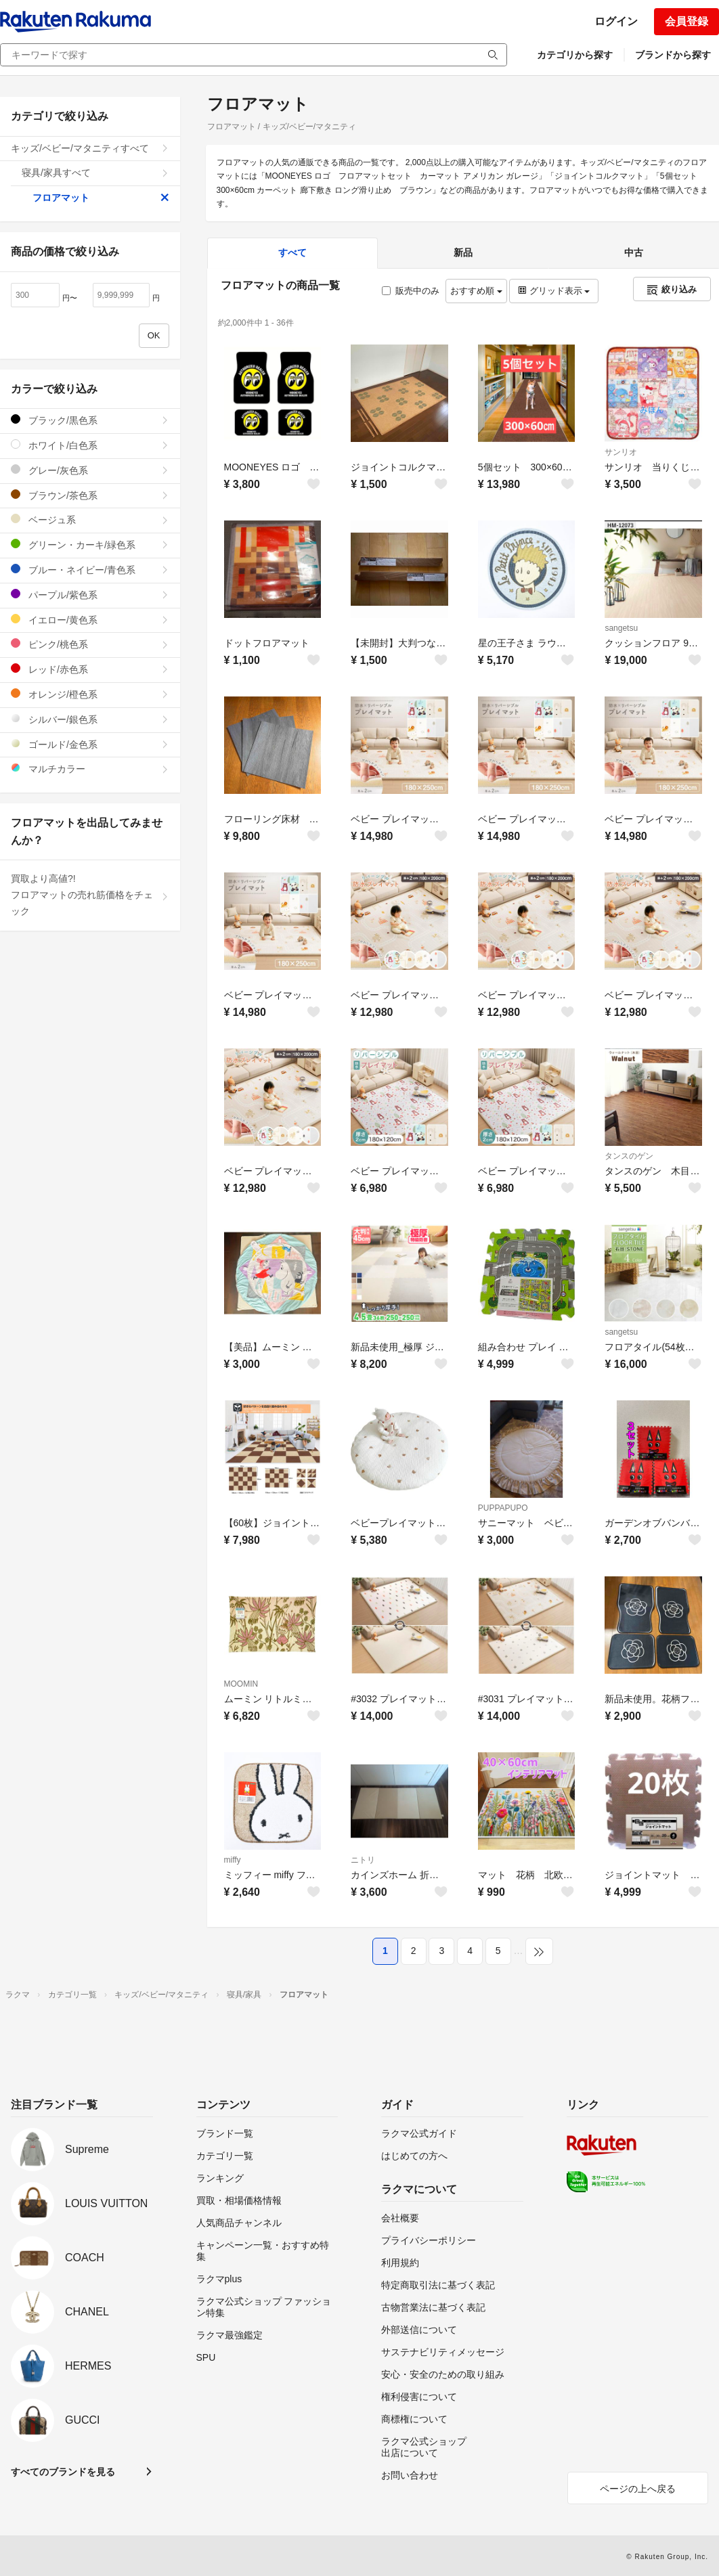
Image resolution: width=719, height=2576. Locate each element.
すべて (292, 252)
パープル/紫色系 (90, 594)
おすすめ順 (476, 291)
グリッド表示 (554, 291)
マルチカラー (90, 768)
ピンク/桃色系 (90, 644)
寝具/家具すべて (95, 172)
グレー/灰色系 (90, 470)
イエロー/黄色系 (90, 619)
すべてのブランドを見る (63, 2471)
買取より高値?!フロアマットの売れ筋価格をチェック (90, 894)
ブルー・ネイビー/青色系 (90, 569)
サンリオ (621, 452)
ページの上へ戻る (638, 2488)
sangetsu (621, 628)
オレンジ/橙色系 (90, 694)
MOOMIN (241, 1684)
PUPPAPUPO (503, 1508)
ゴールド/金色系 (90, 744)
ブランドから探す (673, 54)
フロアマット (100, 197)
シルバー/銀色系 (90, 719)
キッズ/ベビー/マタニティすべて (90, 148)
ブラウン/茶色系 (90, 495)
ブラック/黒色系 (90, 420)
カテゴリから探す (575, 54)
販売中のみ (410, 291)
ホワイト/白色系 (90, 445)
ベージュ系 (90, 519)
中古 (633, 252)
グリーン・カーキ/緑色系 (90, 544)
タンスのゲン (629, 1156)
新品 (463, 252)
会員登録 (686, 21)
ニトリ (363, 1860)
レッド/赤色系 (90, 669)
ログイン (616, 21)
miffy (232, 1860)
